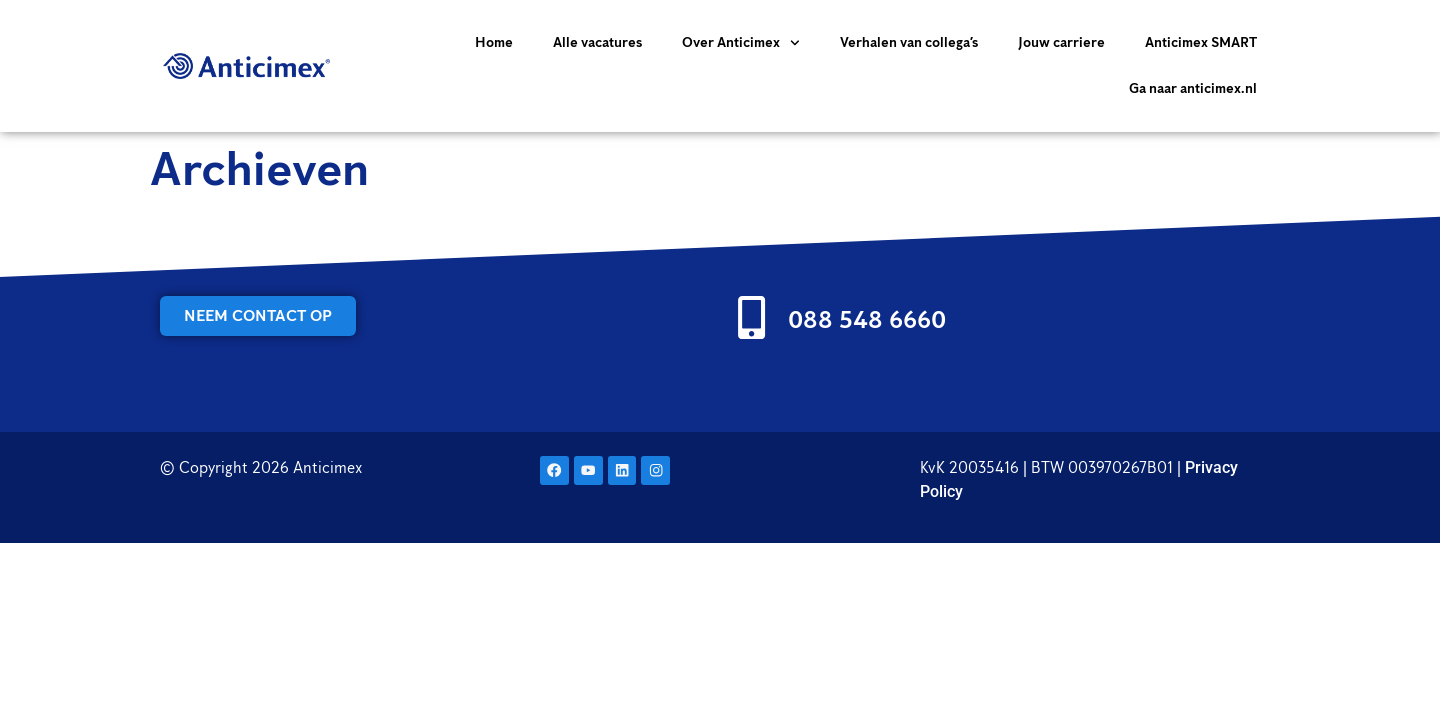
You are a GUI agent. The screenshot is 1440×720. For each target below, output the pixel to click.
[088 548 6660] (751, 317)
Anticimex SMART (1201, 42)
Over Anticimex (741, 43)
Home (494, 42)
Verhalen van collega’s (909, 42)
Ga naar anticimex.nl (1193, 88)
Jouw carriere (1061, 42)
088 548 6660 (867, 319)
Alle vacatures (597, 42)
